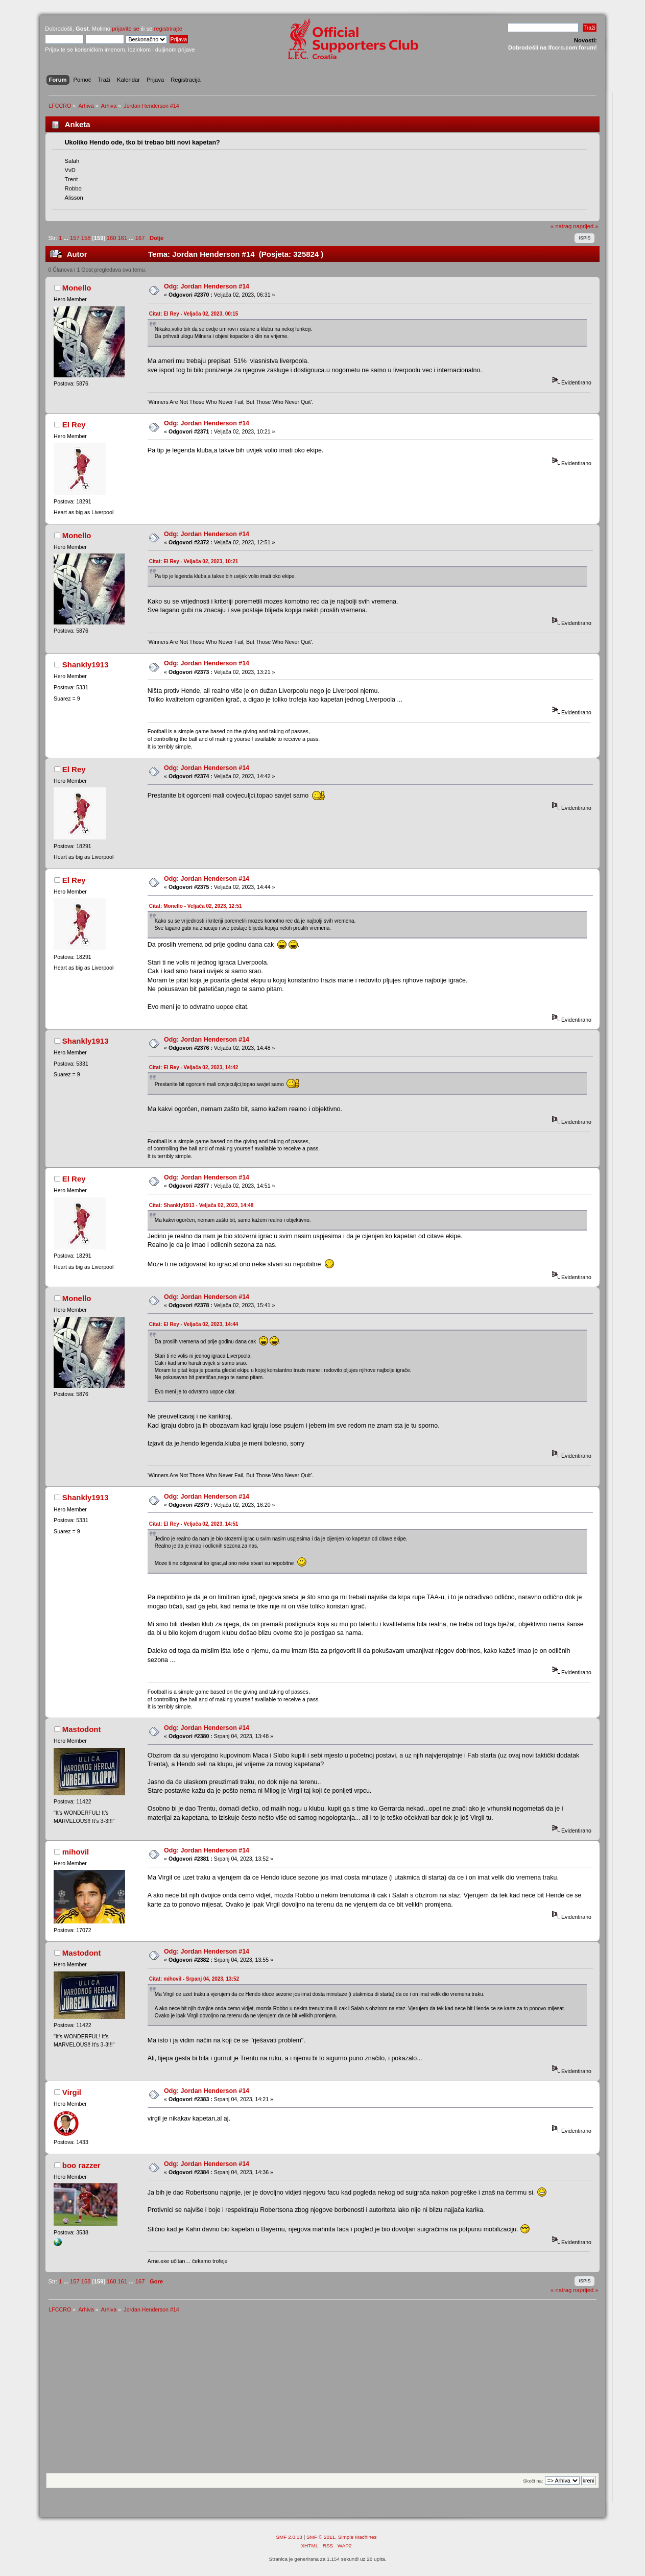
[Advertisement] (322, 2396)
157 (75, 238)
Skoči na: (533, 2481)
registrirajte (168, 29)
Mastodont (81, 1729)
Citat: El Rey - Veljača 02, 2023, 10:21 (193, 561)
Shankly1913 (85, 664)
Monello (76, 287)
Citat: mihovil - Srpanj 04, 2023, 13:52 (194, 1979)
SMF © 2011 (320, 2537)
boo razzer (81, 2165)
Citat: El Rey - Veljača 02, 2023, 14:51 (193, 1524)
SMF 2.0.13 (289, 2537)
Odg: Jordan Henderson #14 (206, 286)
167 (140, 238)
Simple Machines (357, 2537)
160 (111, 238)
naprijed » (585, 226)
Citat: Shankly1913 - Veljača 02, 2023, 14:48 (201, 1205)
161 (123, 238)
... (66, 238)
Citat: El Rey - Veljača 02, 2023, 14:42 (193, 1067)
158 (86, 238)
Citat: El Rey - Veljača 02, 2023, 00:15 (193, 314)
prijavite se (125, 29)
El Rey (74, 424)
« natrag (561, 226)
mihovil (75, 1851)
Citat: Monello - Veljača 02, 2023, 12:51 (195, 906)
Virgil (71, 2092)
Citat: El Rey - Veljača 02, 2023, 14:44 (193, 1324)
